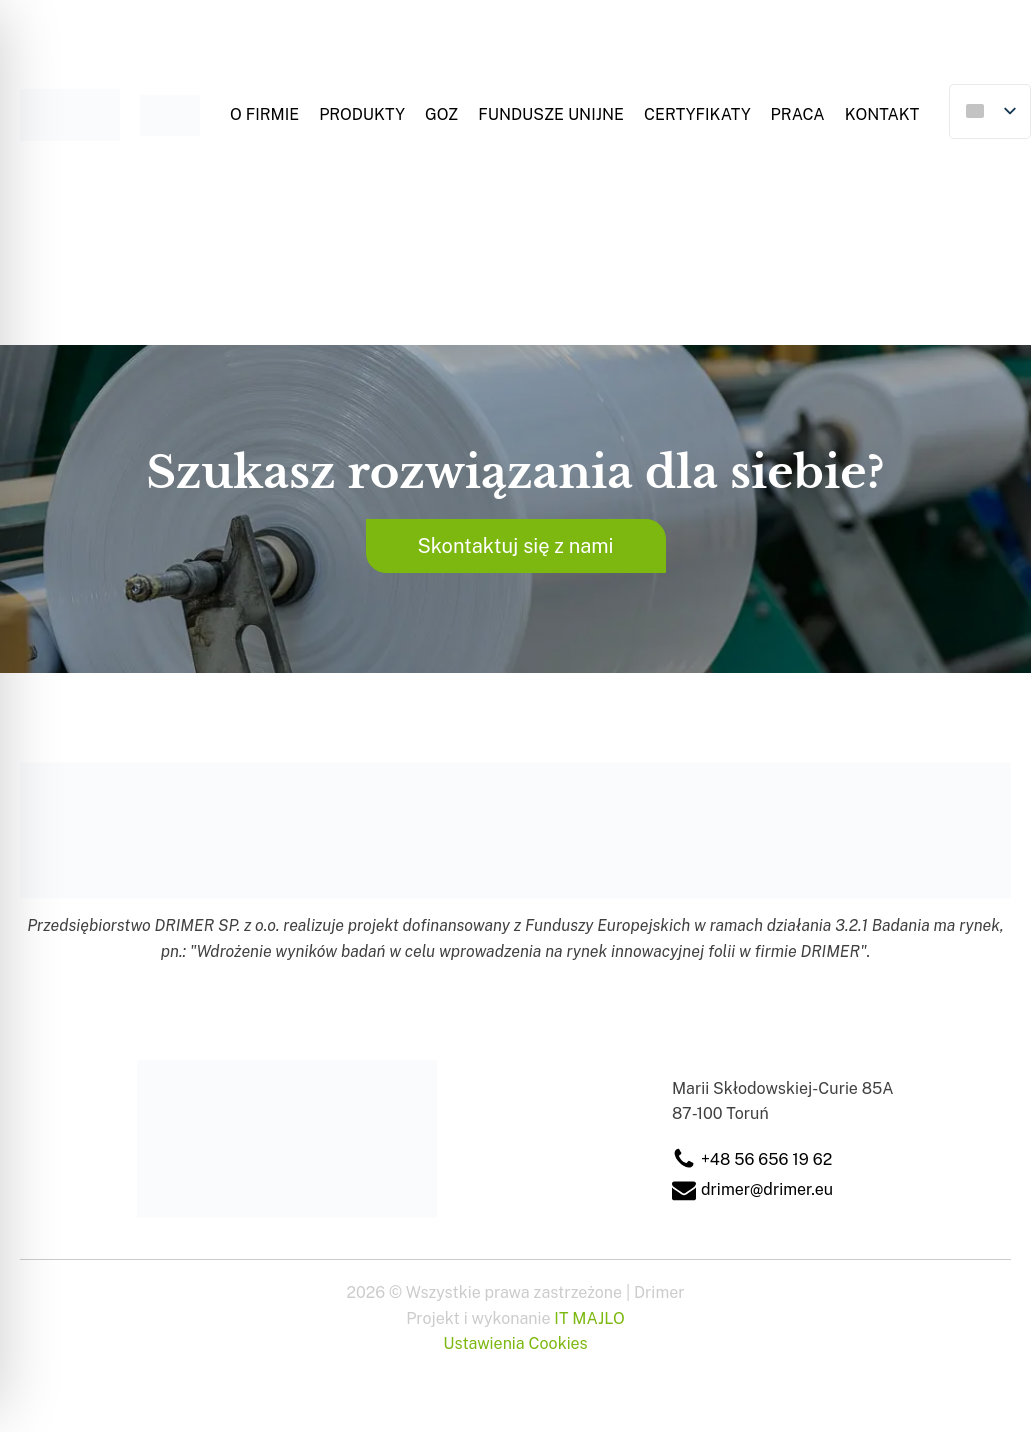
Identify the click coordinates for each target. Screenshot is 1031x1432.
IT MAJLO (589, 1318)
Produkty (362, 114)
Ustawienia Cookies (515, 1343)
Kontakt (882, 114)
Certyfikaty (697, 114)
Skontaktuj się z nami (515, 546)
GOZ (441, 114)
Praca (798, 114)
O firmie (264, 114)
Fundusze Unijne (551, 114)
